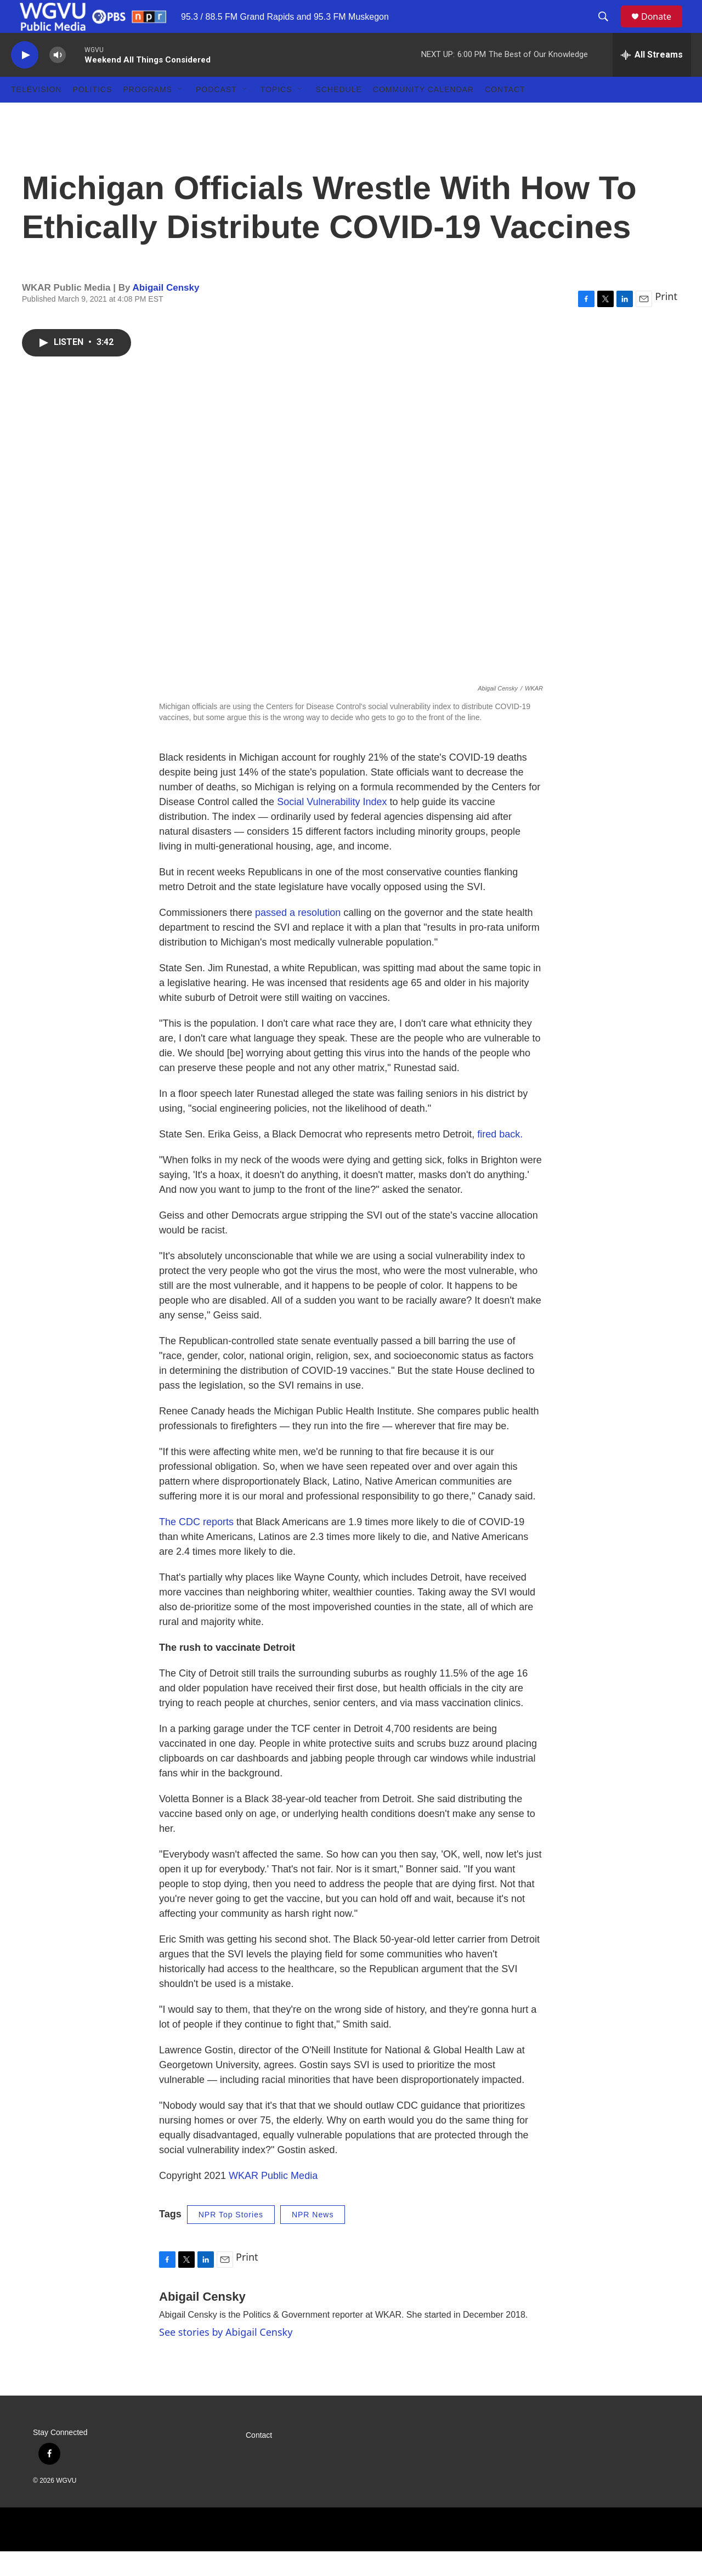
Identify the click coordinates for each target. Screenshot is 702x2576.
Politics (92, 114)
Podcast (216, 114)
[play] (24, 79)
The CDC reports (196, 1546)
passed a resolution (298, 937)
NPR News (312, 2239)
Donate (663, 29)
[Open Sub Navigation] (180, 114)
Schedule (339, 114)
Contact (505, 114)
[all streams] (652, 79)
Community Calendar (423, 114)
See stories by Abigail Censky (225, 2356)
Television (36, 114)
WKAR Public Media (273, 2200)
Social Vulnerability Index (332, 826)
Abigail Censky (166, 312)
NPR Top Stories (231, 2239)
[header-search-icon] (608, 29)
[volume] (57, 79)
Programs (147, 114)
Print (666, 320)
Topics (276, 114)
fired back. (500, 1158)
